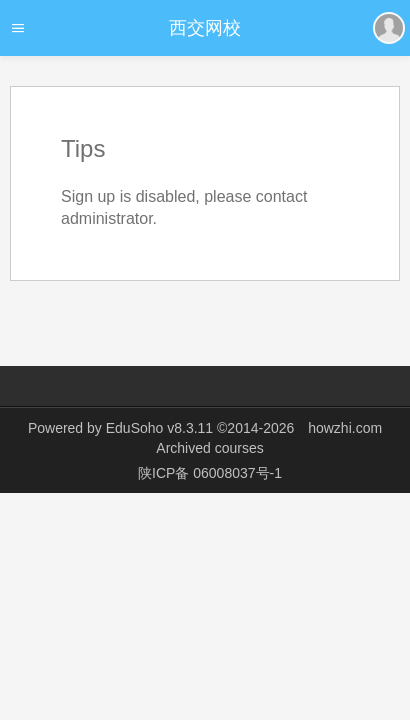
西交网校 (205, 28)
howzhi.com (345, 428)
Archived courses (209, 448)
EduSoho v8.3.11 (159, 428)
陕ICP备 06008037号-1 (210, 473)
